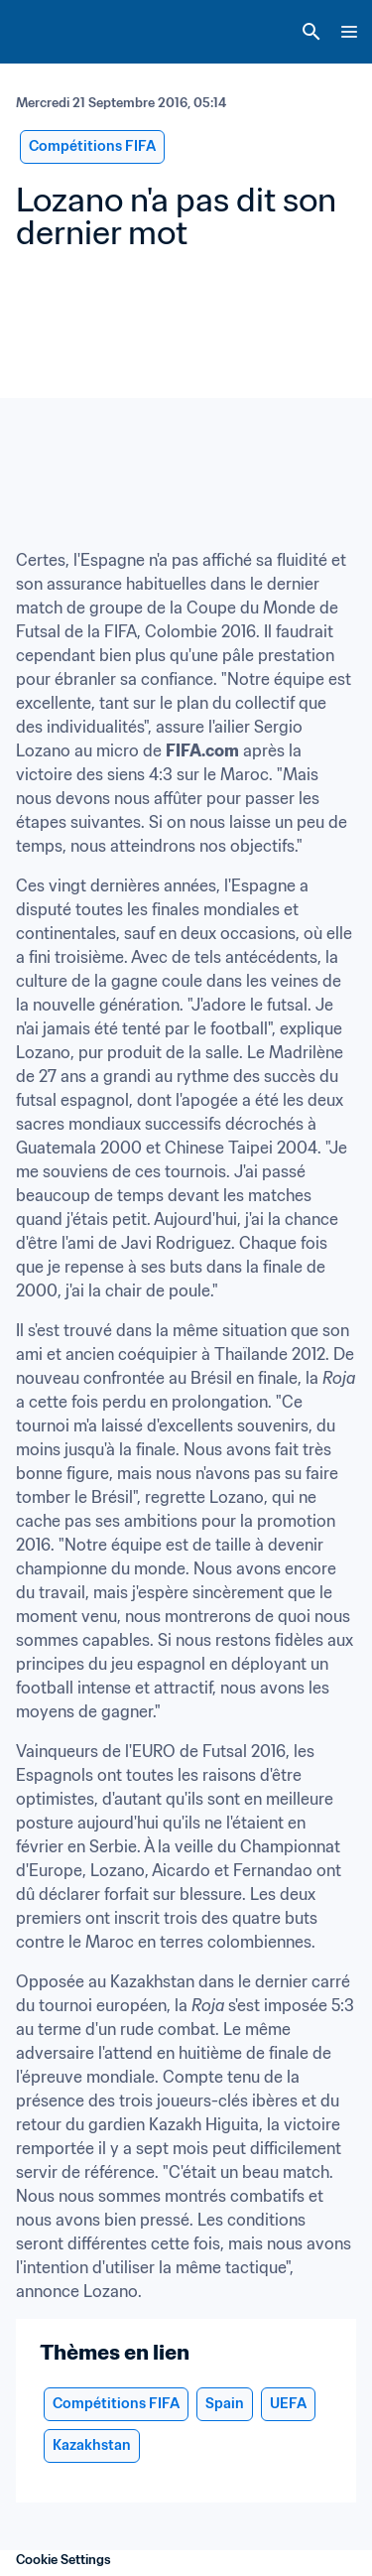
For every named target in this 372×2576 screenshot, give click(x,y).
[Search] (311, 32)
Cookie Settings (63, 2559)
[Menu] (349, 32)
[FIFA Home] (52, 32)
